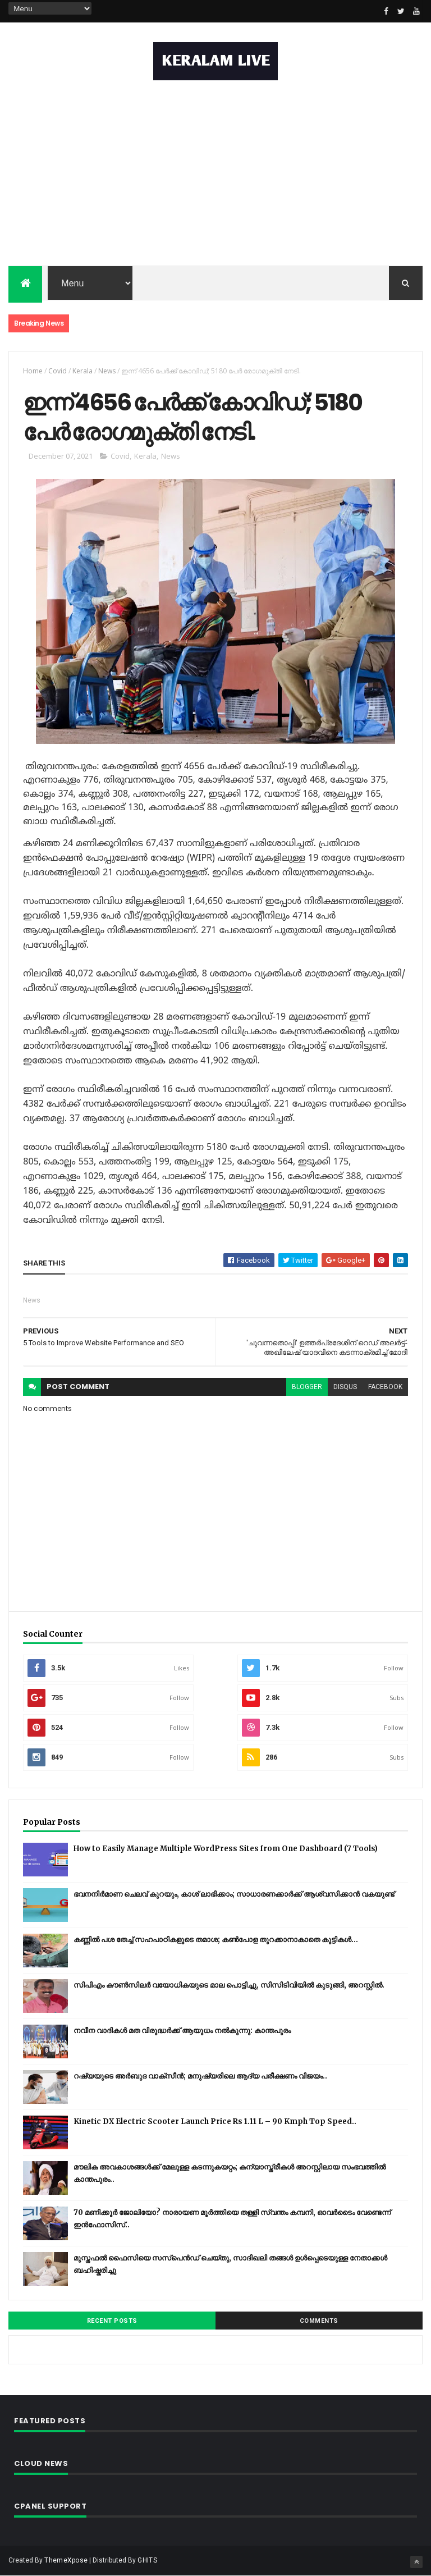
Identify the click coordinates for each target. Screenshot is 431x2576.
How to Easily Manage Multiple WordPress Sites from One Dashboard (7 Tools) (226, 1848)
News (107, 371)
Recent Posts (112, 2320)
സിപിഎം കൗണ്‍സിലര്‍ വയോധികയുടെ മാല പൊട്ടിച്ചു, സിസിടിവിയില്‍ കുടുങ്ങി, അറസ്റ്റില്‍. (229, 1985)
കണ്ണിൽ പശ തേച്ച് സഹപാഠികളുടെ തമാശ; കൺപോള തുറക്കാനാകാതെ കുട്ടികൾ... (216, 1939)
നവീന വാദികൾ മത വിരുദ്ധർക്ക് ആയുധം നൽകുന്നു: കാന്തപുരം (182, 2030)
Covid (57, 371)
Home (33, 371)
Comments (319, 2320)
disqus (345, 1387)
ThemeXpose (66, 2560)
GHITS (147, 2560)
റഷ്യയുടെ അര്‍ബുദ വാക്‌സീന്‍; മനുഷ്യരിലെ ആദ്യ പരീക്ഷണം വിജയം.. (200, 2076)
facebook (385, 1387)
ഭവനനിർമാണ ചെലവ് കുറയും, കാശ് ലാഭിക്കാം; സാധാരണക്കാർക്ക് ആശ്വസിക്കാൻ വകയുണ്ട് (234, 1894)
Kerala (82, 371)
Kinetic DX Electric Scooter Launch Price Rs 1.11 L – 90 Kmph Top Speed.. (215, 2121)
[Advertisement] (215, 175)
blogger (307, 1387)
